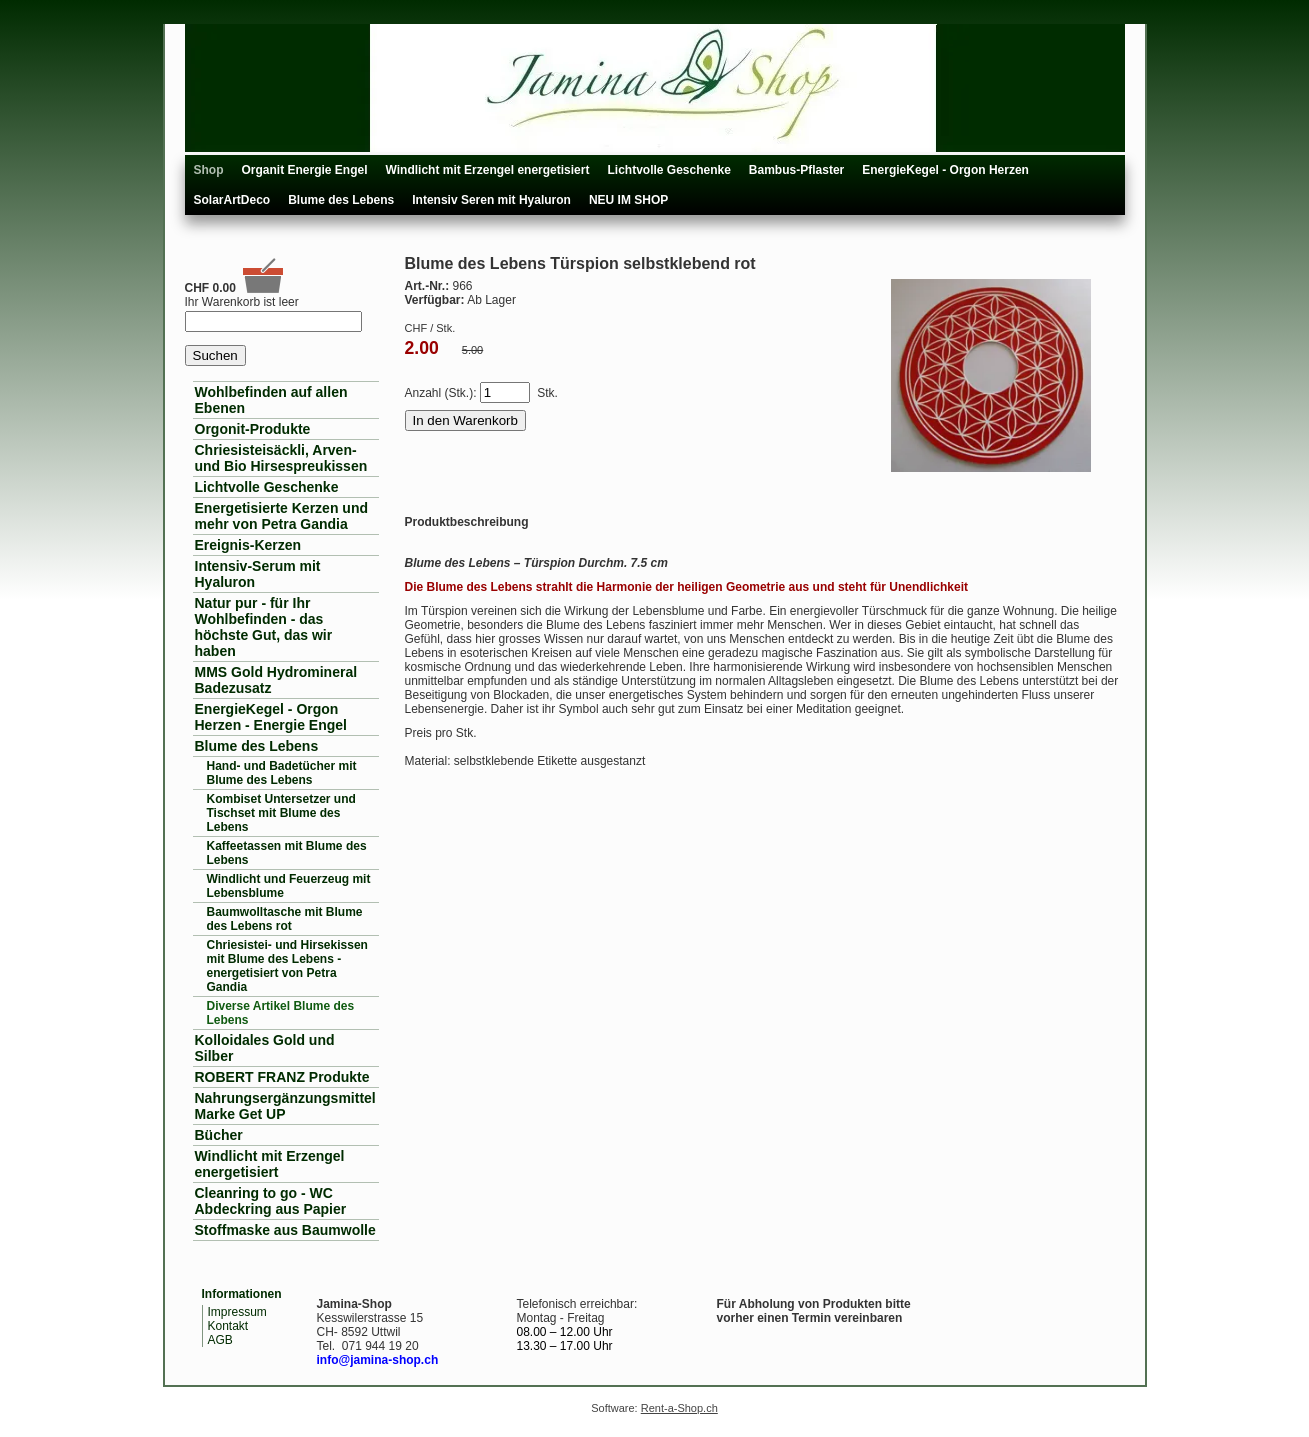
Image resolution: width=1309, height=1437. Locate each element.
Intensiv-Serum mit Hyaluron (258, 574)
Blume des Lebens (341, 200)
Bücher (219, 1135)
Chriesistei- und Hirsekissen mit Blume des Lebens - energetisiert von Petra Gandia (287, 966)
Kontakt (228, 1326)
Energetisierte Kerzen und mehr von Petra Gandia (282, 516)
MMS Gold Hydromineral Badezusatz (276, 680)
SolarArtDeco (232, 200)
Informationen (242, 1294)
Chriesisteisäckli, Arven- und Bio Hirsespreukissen (281, 458)
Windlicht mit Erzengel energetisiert (488, 170)
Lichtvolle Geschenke (668, 170)
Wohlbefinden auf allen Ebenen (271, 400)
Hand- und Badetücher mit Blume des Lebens (282, 773)
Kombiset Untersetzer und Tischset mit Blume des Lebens (281, 813)
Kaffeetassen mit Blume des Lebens (287, 853)
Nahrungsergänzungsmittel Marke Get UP (285, 1106)
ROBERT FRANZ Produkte (282, 1077)
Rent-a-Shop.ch (679, 1408)
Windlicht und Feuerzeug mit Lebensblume (289, 886)
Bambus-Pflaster (796, 170)
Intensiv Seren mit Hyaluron (491, 200)
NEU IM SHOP (628, 200)
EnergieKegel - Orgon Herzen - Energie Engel (271, 717)
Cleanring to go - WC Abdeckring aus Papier (271, 1201)
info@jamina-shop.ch (378, 1360)
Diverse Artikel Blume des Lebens (281, 1013)
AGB (220, 1340)
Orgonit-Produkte (253, 429)
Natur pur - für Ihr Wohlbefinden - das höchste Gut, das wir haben (264, 627)
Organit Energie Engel (305, 170)
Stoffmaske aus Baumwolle (285, 1230)
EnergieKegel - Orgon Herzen (945, 170)
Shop (209, 170)
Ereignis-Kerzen (248, 545)
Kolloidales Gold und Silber (265, 1048)
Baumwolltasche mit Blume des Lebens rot (285, 919)
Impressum (237, 1312)
